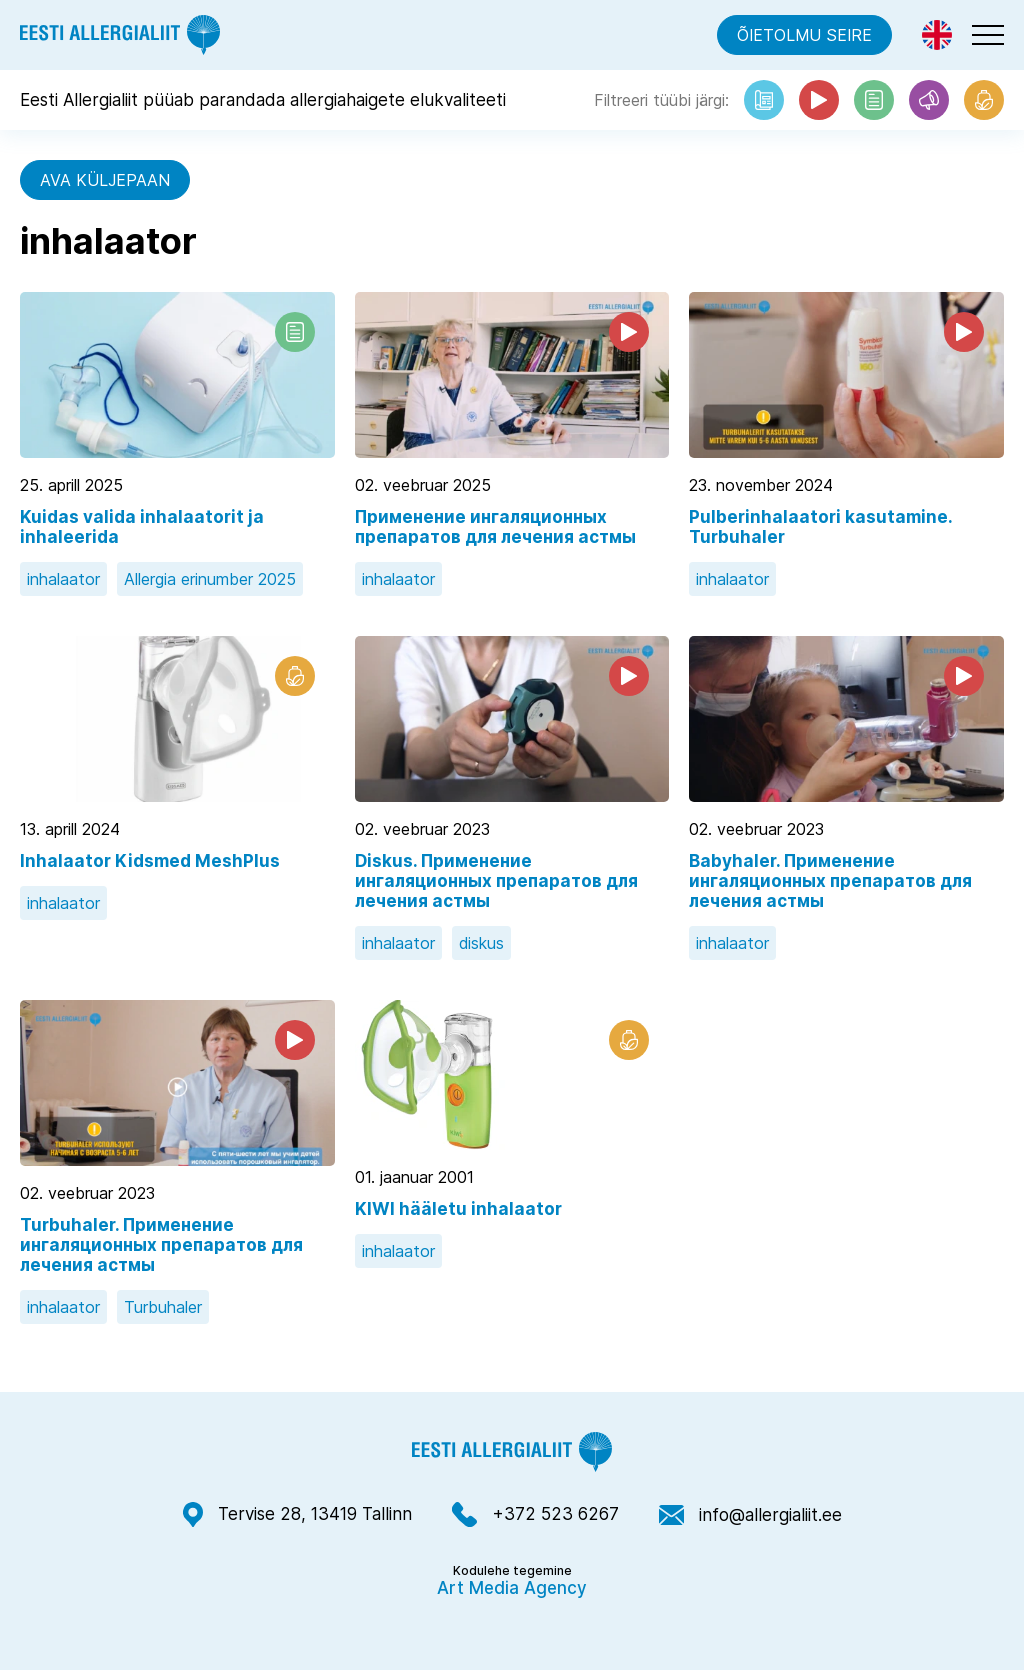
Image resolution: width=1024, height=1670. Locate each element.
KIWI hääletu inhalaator (458, 1209)
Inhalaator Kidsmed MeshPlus (150, 861)
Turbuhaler (163, 1307)
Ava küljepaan (105, 180)
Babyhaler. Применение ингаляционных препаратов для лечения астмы (830, 881)
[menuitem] (937, 35)
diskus (481, 943)
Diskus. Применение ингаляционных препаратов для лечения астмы (496, 881)
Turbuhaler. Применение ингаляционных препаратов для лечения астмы (161, 1245)
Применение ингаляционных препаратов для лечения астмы (495, 527)
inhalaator (63, 579)
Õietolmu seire (804, 35)
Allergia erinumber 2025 (210, 579)
